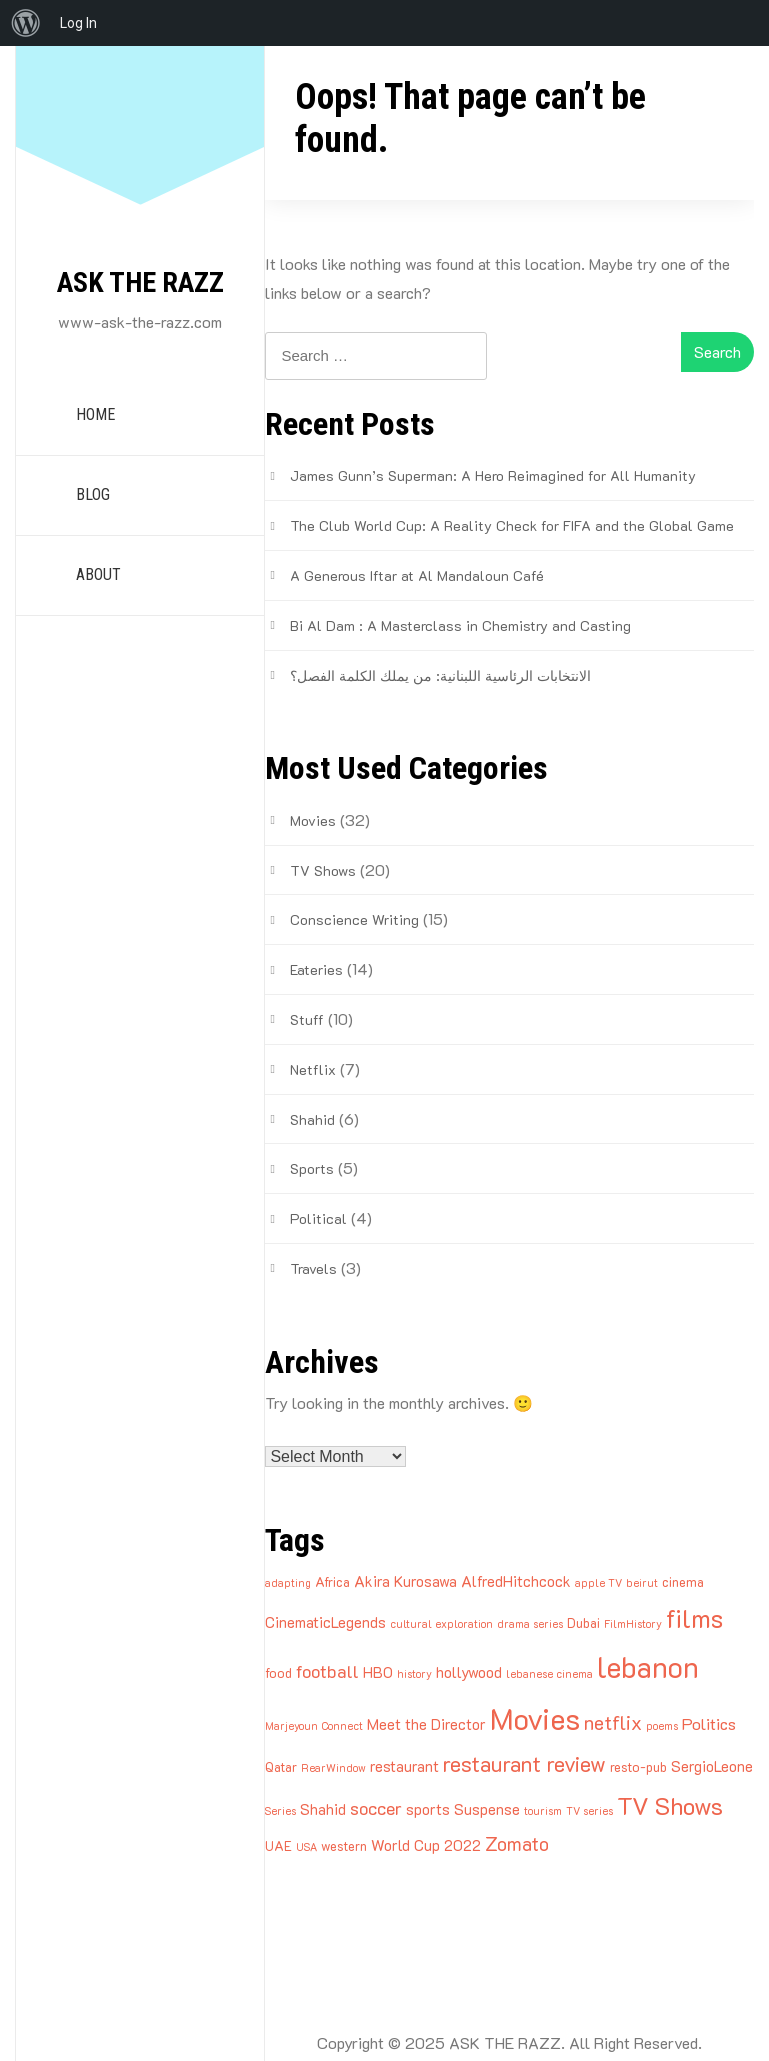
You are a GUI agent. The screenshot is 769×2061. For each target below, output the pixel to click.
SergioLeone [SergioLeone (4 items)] (712, 1766)
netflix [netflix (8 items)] (613, 1722)
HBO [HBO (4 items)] (378, 1672)
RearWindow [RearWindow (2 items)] (333, 1768)
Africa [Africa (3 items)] (332, 1581)
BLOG (93, 494)
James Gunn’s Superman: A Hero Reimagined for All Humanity (493, 475)
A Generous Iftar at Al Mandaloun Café (417, 575)
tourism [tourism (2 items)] (543, 1811)
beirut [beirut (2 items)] (642, 1583)
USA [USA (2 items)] (306, 1847)
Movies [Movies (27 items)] (535, 1718)
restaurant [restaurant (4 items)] (404, 1766)
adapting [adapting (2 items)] (288, 1583)
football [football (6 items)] (327, 1670)
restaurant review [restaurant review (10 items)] (524, 1763)
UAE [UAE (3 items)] (278, 1845)
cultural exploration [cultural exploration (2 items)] (441, 1624)
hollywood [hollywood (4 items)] (469, 1672)
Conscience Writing (354, 919)
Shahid (312, 1119)
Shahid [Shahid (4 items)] (323, 1809)
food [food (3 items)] (278, 1672)
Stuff (307, 1019)
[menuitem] (26, 23)
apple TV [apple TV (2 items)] (598, 1583)
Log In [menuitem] (78, 23)
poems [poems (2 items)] (662, 1726)
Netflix (313, 1069)
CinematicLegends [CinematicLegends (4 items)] (325, 1622)
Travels (313, 1268)
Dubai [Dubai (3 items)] (583, 1622)
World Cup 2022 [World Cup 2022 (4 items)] (426, 1845)
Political (318, 1218)
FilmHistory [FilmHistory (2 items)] (633, 1624)
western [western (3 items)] (344, 1845)
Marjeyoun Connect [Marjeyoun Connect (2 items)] (314, 1726)
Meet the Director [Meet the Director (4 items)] (426, 1724)
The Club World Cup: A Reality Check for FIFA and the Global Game (512, 525)
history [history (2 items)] (414, 1674)
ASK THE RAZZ (140, 282)
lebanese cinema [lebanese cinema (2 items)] (549, 1674)
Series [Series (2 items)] (280, 1811)
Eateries (316, 969)
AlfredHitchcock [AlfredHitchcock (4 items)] (516, 1581)
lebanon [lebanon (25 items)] (648, 1666)
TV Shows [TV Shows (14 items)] (670, 1805)
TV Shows (323, 870)
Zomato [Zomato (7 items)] (517, 1843)
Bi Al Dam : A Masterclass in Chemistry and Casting (460, 625)
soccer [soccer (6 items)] (376, 1807)
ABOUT (98, 574)
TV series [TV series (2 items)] (589, 1811)
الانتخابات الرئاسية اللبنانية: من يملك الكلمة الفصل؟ (440, 675)
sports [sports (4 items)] (428, 1809)
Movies (313, 820)
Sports (312, 1168)
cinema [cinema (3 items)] (683, 1581)
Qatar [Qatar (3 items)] (281, 1766)
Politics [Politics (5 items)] (709, 1723)
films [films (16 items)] (694, 1618)
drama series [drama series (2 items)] (530, 1624)
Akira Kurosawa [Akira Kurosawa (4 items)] (405, 1581)
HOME (95, 414)
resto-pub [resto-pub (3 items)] (638, 1766)
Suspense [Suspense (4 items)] (487, 1809)
